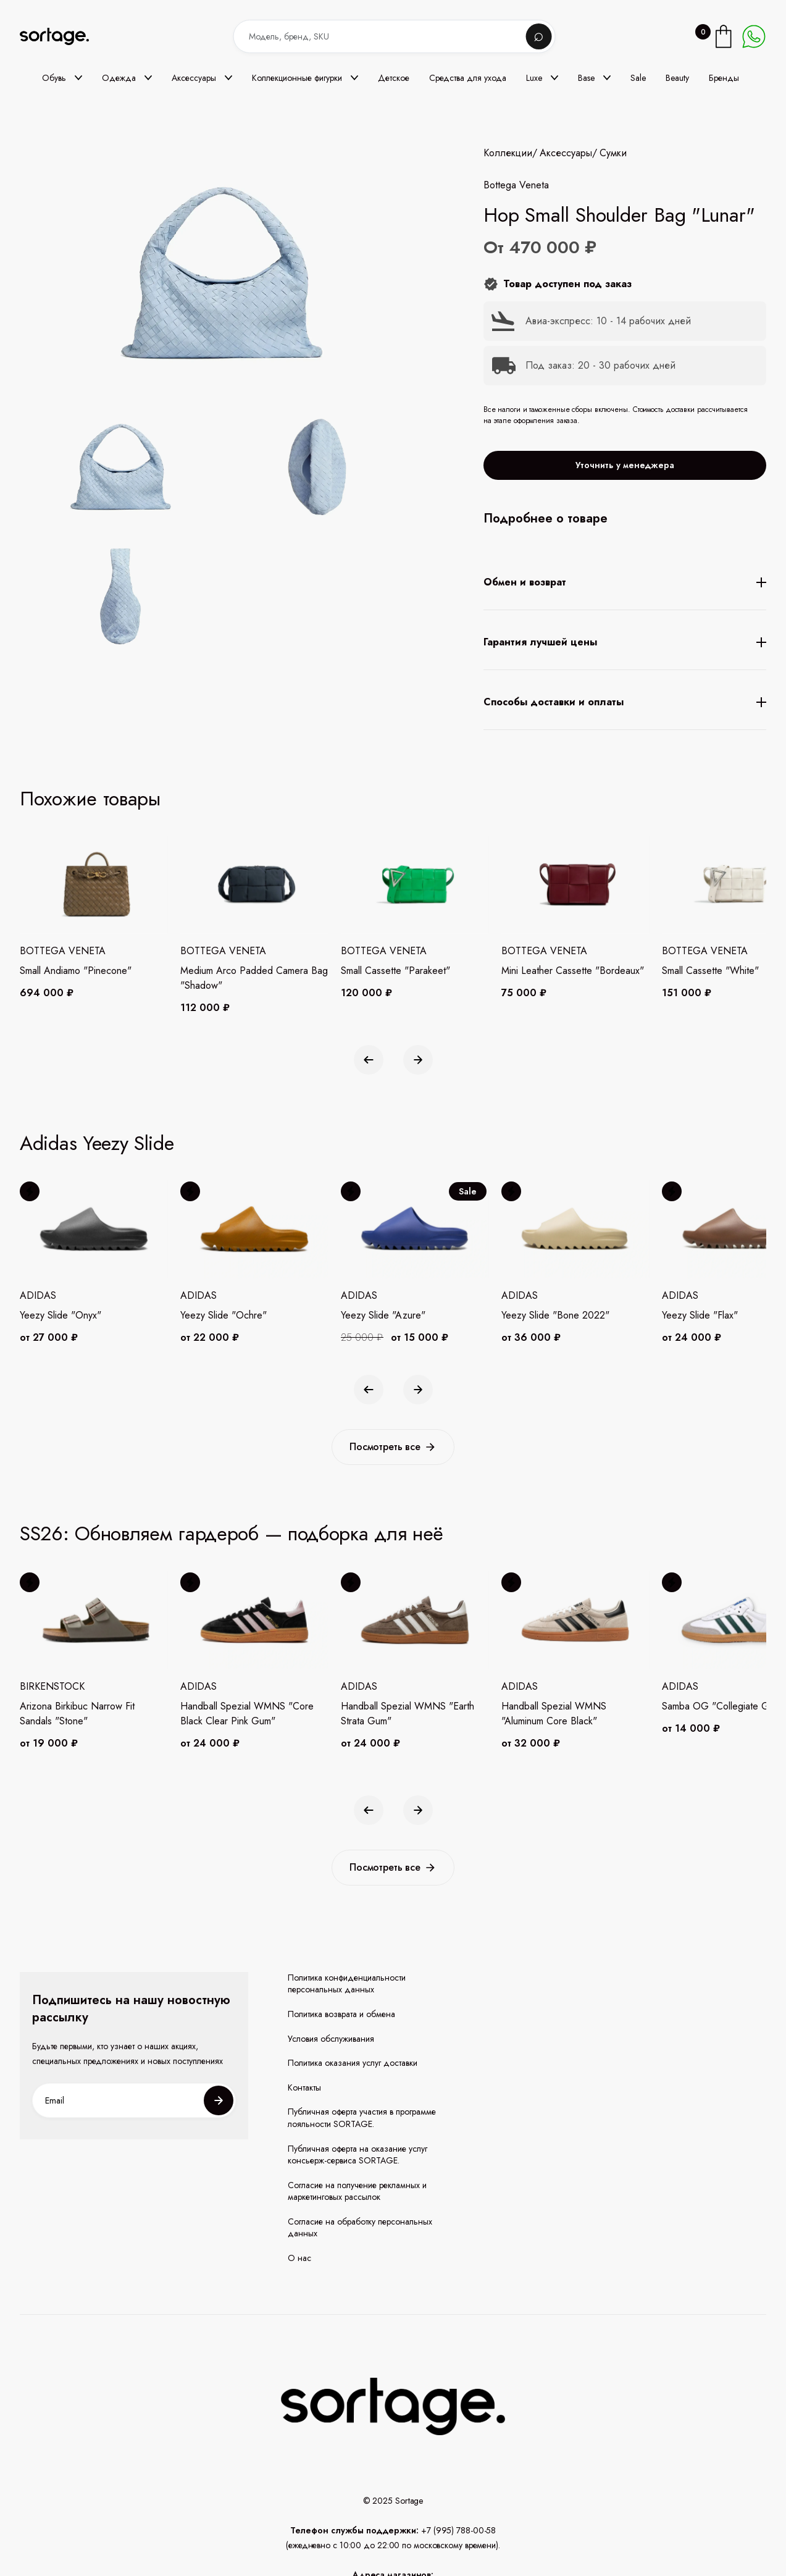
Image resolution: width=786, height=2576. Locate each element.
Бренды (724, 78)
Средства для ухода (467, 78)
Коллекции (507, 153)
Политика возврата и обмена (341, 2014)
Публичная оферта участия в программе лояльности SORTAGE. (362, 2118)
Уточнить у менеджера (624, 465)
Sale (638, 78)
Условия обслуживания (331, 2039)
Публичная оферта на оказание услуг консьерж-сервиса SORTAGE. (357, 2155)
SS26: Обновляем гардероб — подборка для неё (231, 1533)
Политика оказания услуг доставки (352, 2063)
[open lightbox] (251, 534)
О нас (299, 2258)
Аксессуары (566, 153)
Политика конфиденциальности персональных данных (347, 1984)
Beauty (677, 78)
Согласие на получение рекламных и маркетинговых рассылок (357, 2192)
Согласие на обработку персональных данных (360, 2228)
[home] (63, 37)
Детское (393, 78)
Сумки (613, 153)
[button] (62, 78)
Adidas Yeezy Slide (97, 1143)
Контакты (304, 2088)
